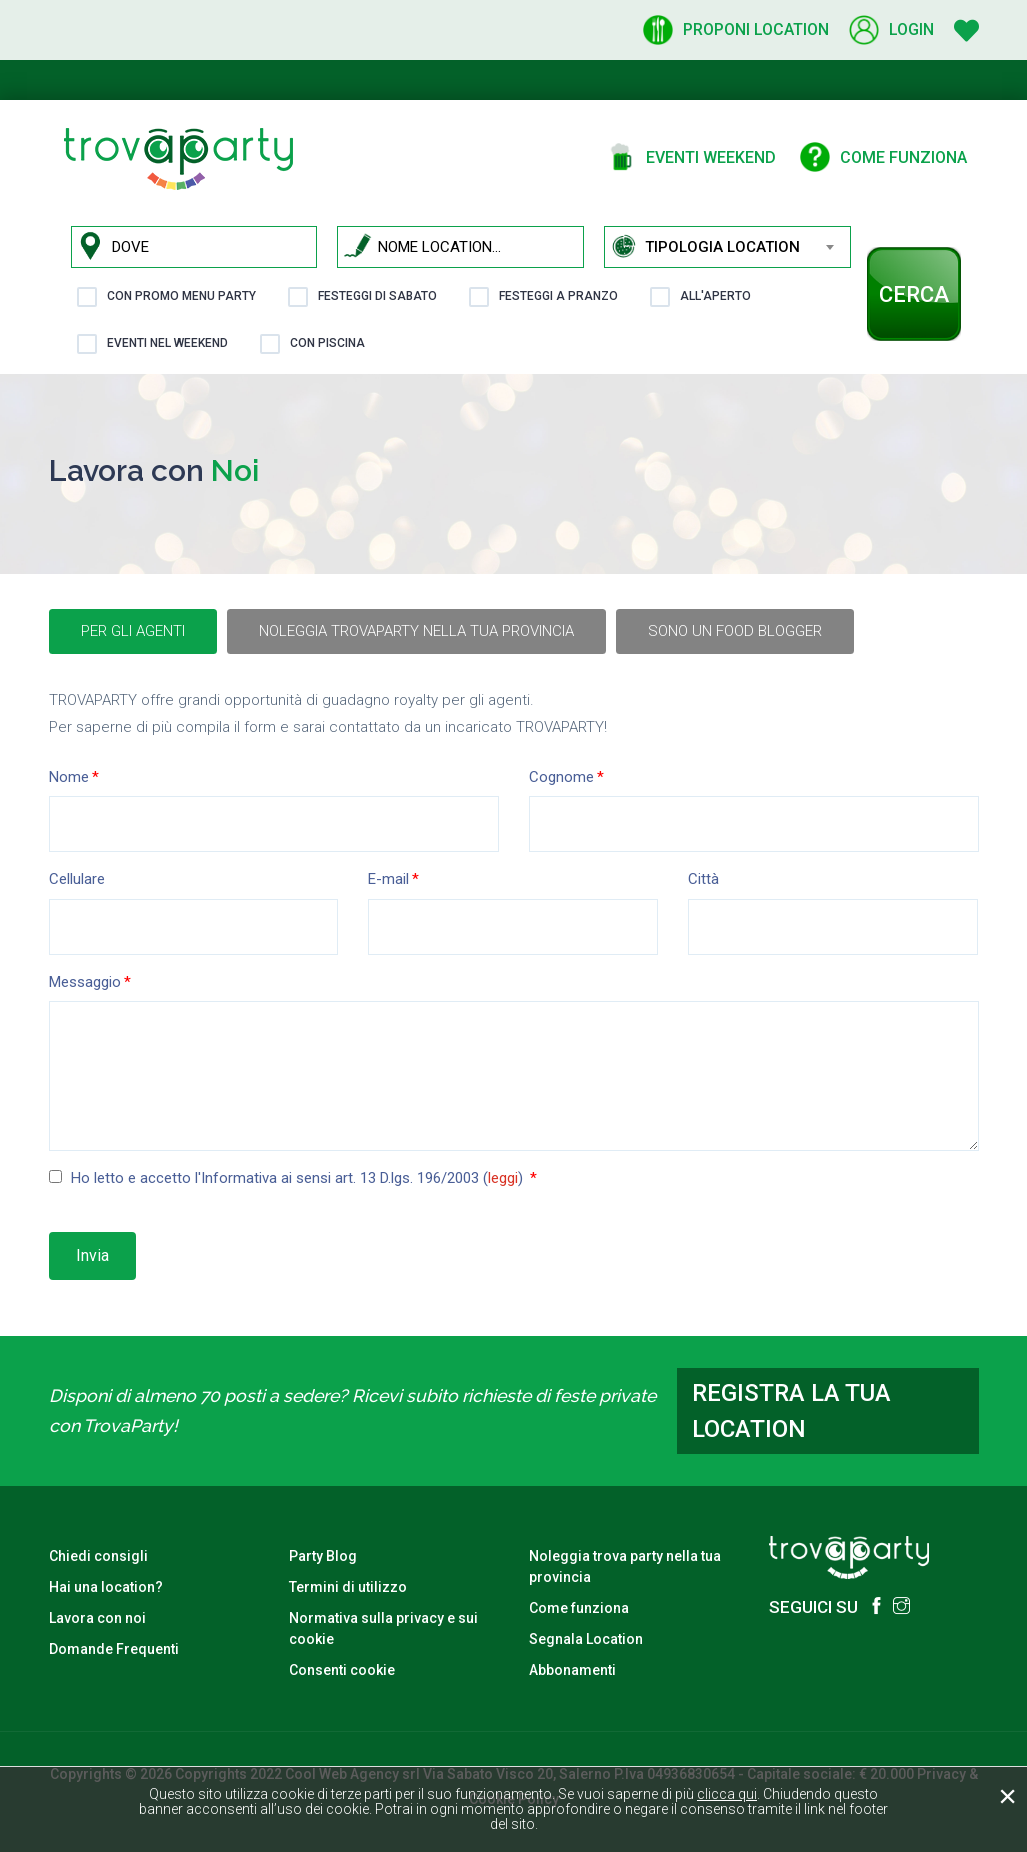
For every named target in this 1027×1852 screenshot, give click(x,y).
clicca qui (727, 1794)
